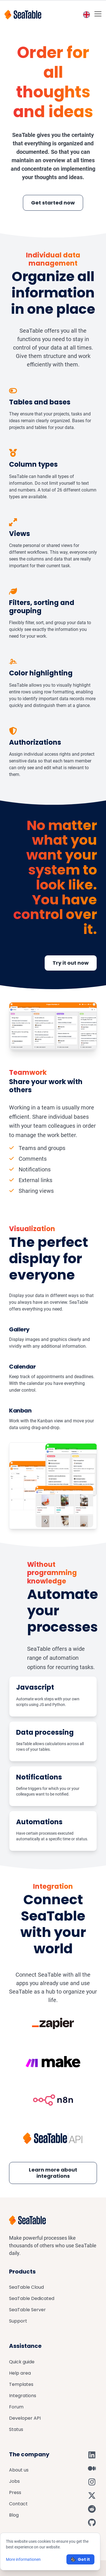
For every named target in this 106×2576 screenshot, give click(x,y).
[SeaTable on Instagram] (92, 2482)
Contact (18, 2504)
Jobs (14, 2481)
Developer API (25, 2418)
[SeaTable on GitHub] (92, 2522)
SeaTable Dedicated (31, 2298)
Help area (20, 2373)
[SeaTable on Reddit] (92, 2509)
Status (16, 2429)
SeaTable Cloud (26, 2287)
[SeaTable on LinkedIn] (92, 2455)
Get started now (53, 202)
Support (18, 2321)
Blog (14, 2515)
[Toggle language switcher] (86, 14)
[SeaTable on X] (92, 2495)
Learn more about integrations (53, 2172)
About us (19, 2470)
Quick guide (21, 2362)
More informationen (23, 2559)
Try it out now (71, 962)
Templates (21, 2384)
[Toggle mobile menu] (97, 13)
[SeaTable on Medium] (92, 2468)
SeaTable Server (27, 2309)
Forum (16, 2407)
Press (15, 2492)
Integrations (22, 2395)
